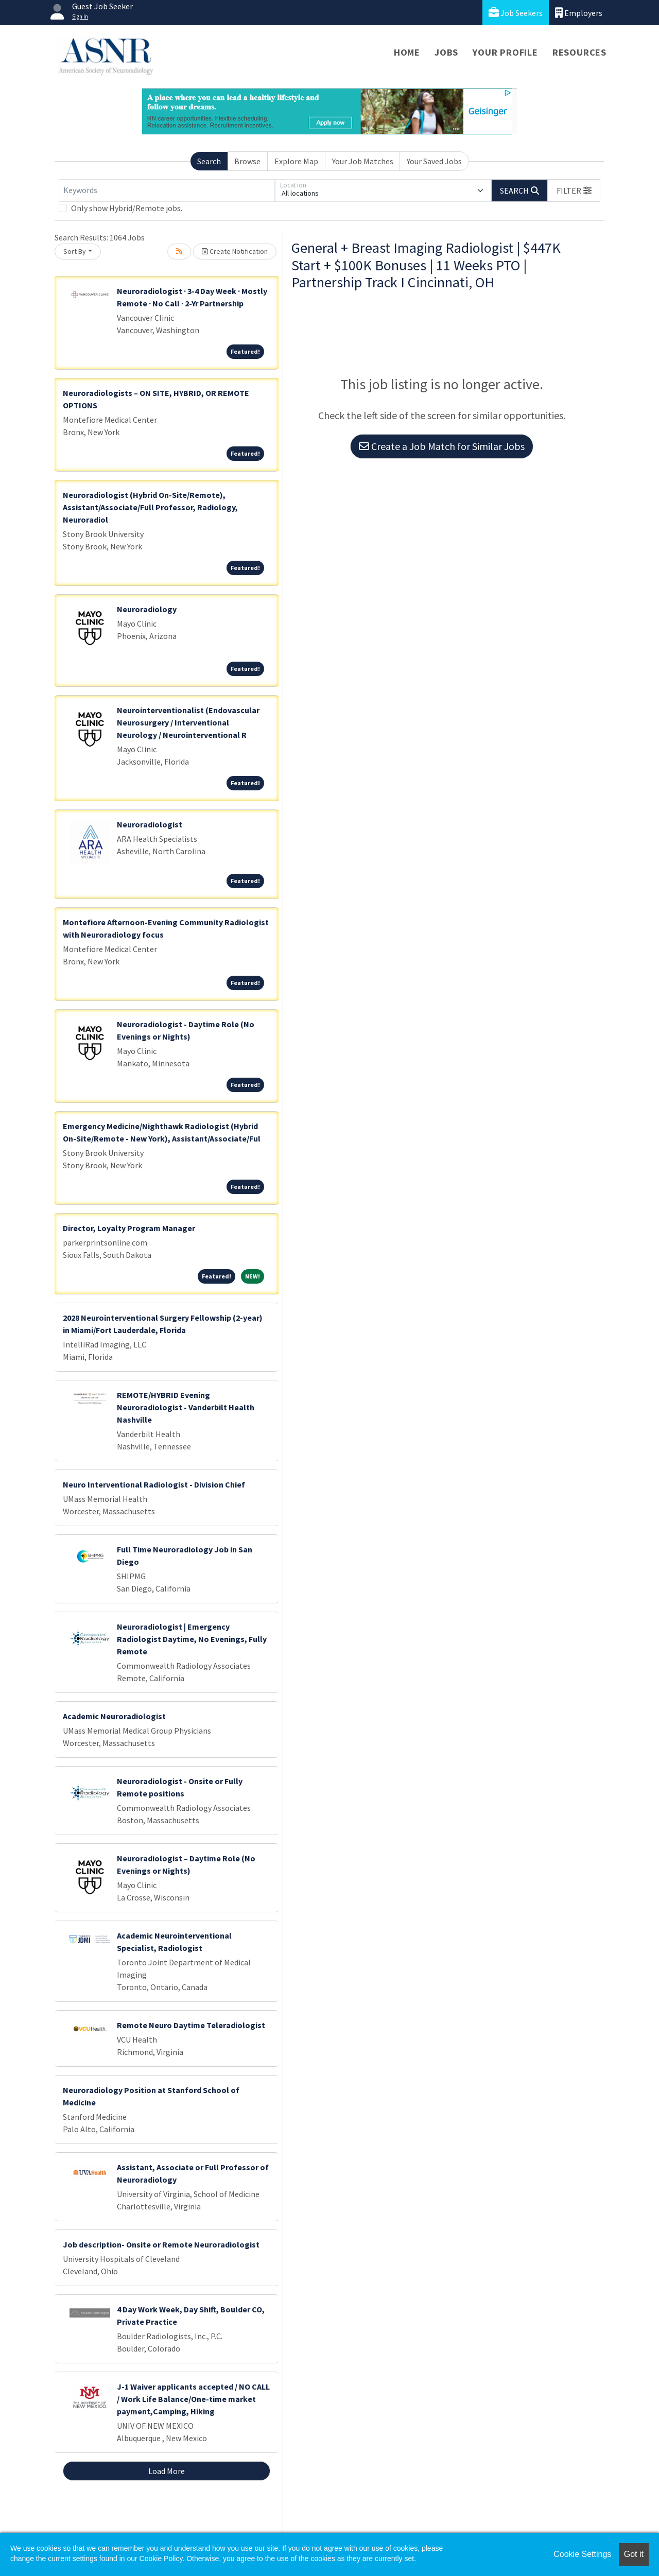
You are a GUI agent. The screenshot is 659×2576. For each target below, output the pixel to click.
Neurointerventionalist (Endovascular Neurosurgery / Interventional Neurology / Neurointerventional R (188, 722)
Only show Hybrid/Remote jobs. (126, 208)
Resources (579, 52)
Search (209, 161)
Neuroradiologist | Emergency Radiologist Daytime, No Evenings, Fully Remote (192, 1638)
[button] (574, 190)
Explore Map (296, 161)
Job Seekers (516, 12)
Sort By (74, 251)
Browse (247, 161)
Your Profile (505, 52)
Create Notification (235, 251)
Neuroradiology (147, 609)
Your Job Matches (362, 161)
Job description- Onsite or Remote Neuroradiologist (161, 2244)
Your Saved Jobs (434, 161)
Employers (578, 12)
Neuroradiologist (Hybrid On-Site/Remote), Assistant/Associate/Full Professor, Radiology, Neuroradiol (150, 507)
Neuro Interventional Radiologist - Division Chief (154, 1484)
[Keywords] (167, 190)
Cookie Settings (582, 2554)
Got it (634, 2554)
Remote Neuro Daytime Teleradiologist (191, 2025)
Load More (166, 2471)
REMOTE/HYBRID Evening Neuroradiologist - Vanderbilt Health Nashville (185, 1407)
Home (407, 52)
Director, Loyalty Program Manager (129, 1228)
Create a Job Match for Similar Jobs (442, 446)
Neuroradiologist (149, 824)
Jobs (446, 52)
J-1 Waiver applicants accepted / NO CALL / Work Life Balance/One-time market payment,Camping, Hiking (193, 2398)
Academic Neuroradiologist (114, 1716)
